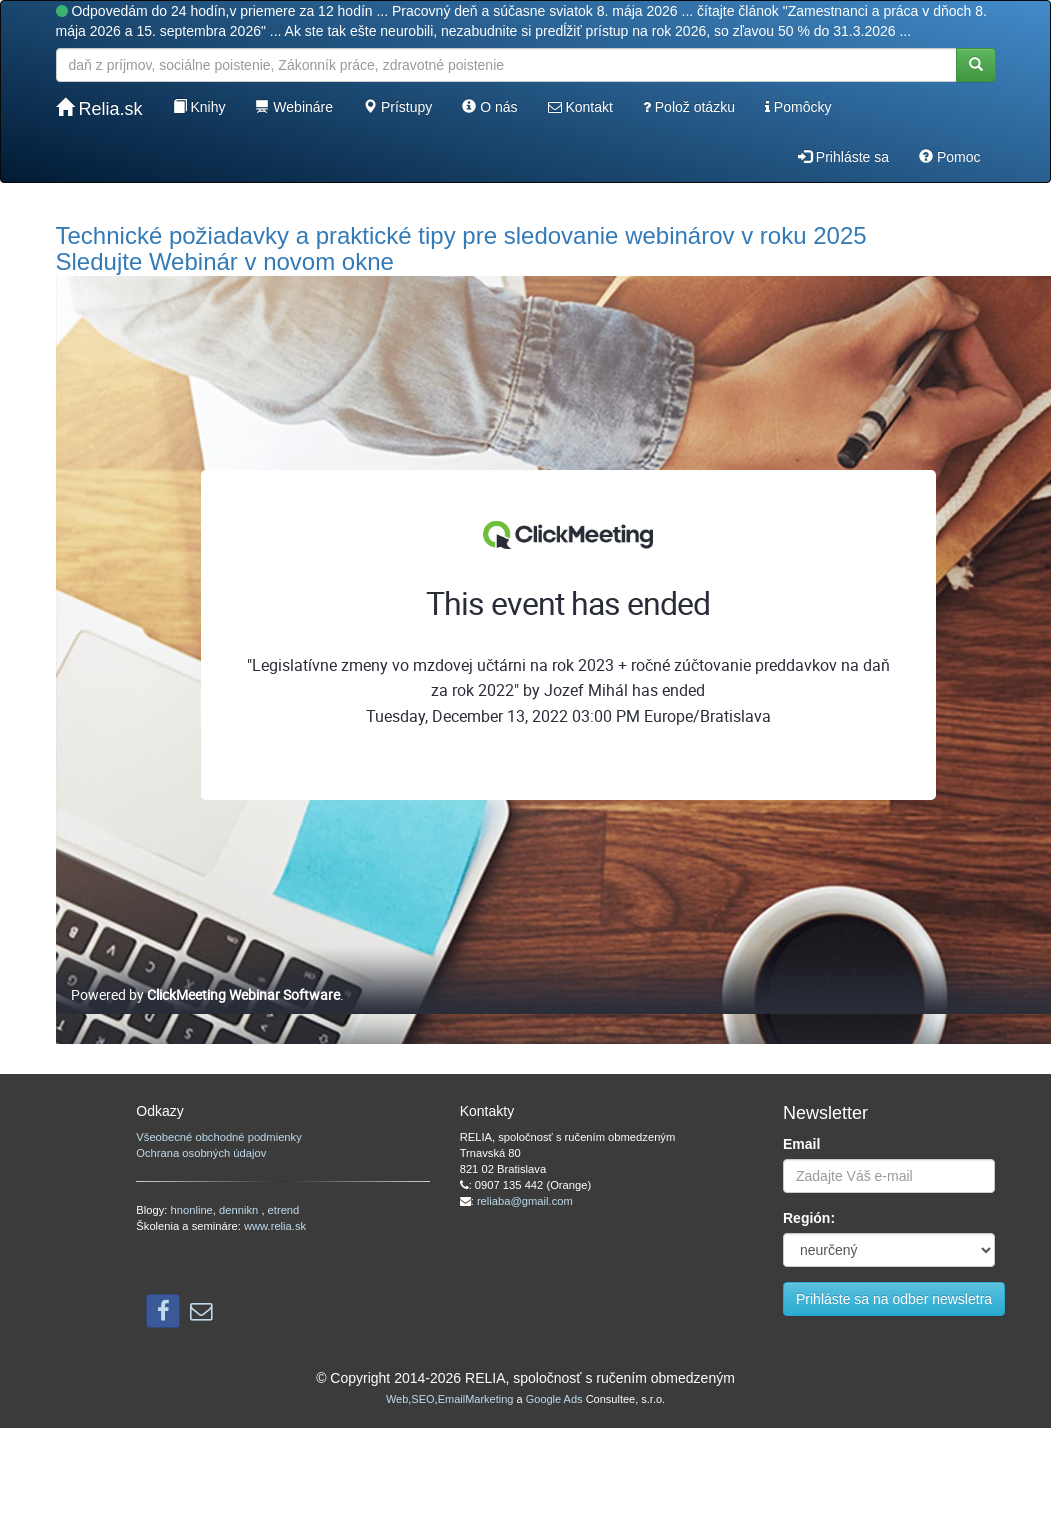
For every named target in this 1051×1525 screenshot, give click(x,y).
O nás (489, 107)
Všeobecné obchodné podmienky (218, 1137)
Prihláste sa (843, 157)
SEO (422, 1399)
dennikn (240, 1210)
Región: (809, 1218)
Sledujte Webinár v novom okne (225, 261)
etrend (284, 1210)
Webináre (294, 107)
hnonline (192, 1210)
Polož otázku (689, 107)
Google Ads (554, 1399)
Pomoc (949, 157)
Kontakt (580, 107)
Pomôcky (798, 107)
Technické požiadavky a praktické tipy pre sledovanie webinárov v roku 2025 (461, 235)
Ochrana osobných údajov (201, 1153)
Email (801, 1144)
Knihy (199, 107)
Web (397, 1399)
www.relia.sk (275, 1226)
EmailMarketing (476, 1399)
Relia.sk (99, 108)
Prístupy (397, 107)
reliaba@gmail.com (525, 1201)
